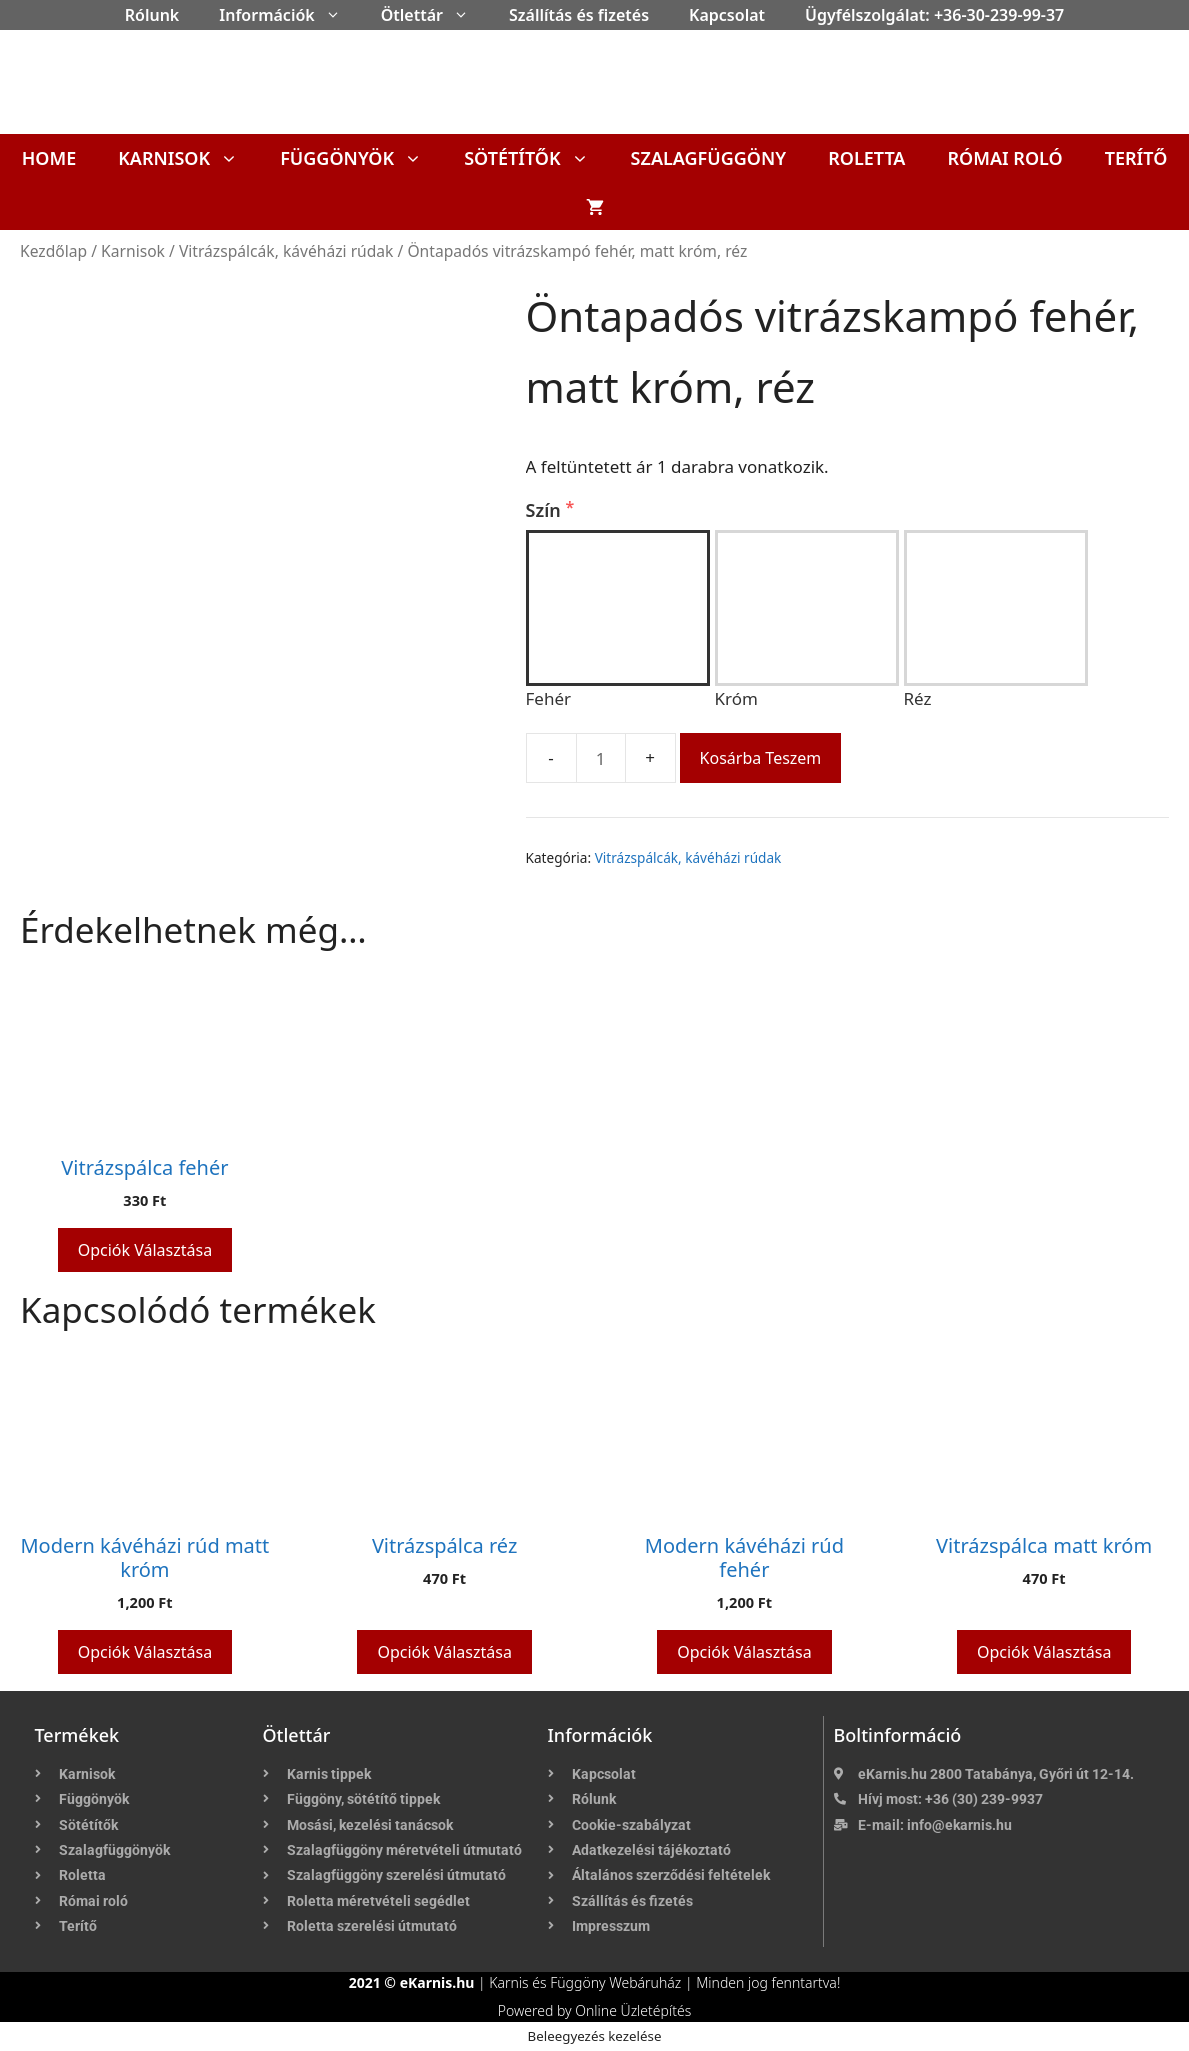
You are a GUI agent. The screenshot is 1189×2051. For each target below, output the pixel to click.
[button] (338, 15)
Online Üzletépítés (633, 2010)
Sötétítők (536, 158)
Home (49, 158)
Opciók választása (145, 1250)
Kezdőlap (53, 251)
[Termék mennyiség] (601, 758)
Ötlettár (435, 15)
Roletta (866, 158)
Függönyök (361, 158)
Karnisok (188, 158)
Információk (289, 15)
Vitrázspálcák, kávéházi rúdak (286, 251)
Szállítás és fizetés (579, 15)
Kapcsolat (727, 15)
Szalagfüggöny (709, 158)
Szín (546, 510)
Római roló (1004, 158)
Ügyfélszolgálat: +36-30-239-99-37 (934, 15)
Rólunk (152, 15)
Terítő (1136, 158)
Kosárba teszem (761, 758)
